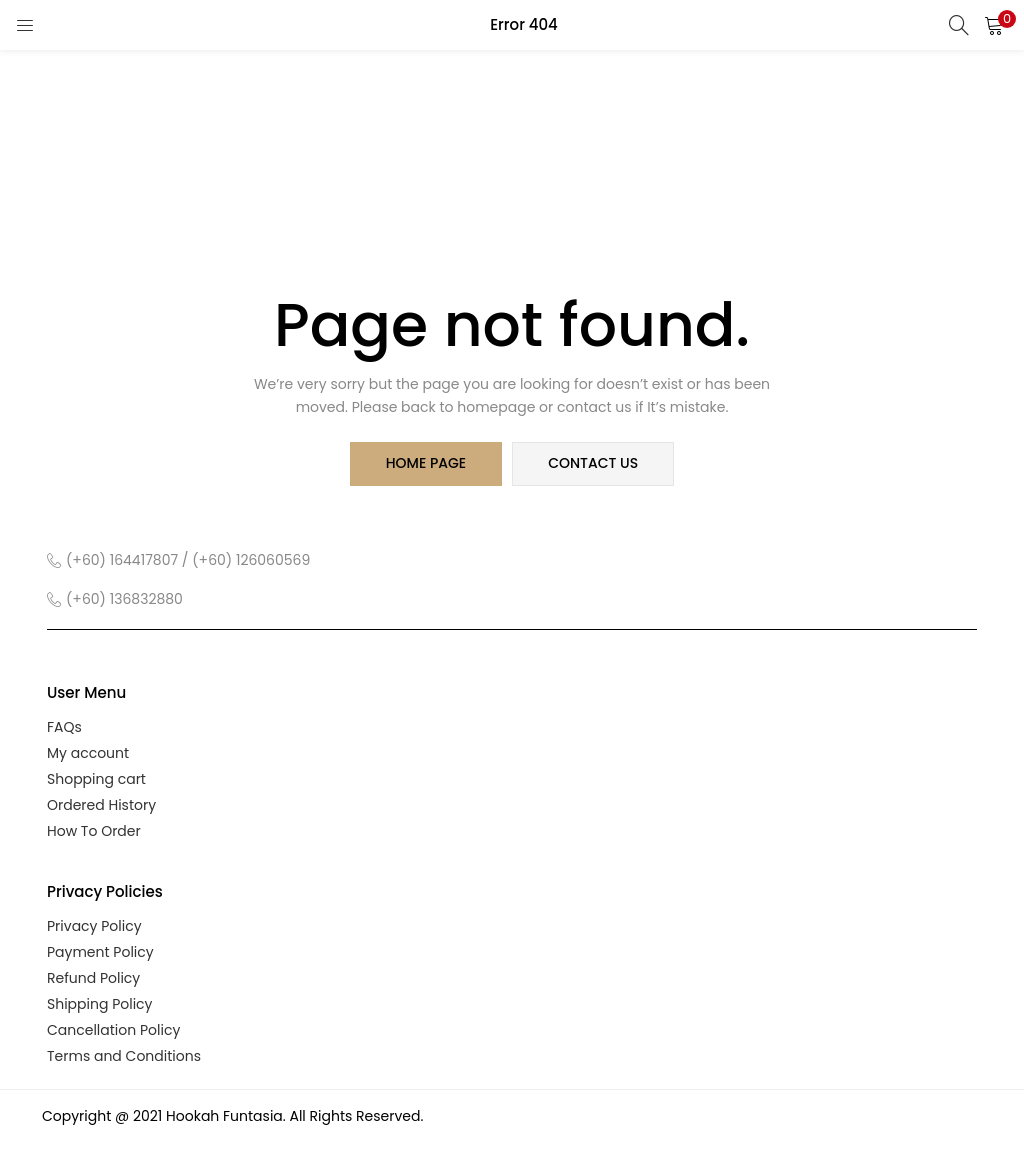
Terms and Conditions (124, 1056)
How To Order (94, 831)
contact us (593, 464)
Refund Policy (93, 978)
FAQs (64, 727)
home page (426, 464)
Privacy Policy (94, 926)
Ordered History (101, 805)
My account (88, 753)
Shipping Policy (100, 1004)
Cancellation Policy (113, 1030)
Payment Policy (100, 952)
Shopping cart (96, 779)
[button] (994, 25)
